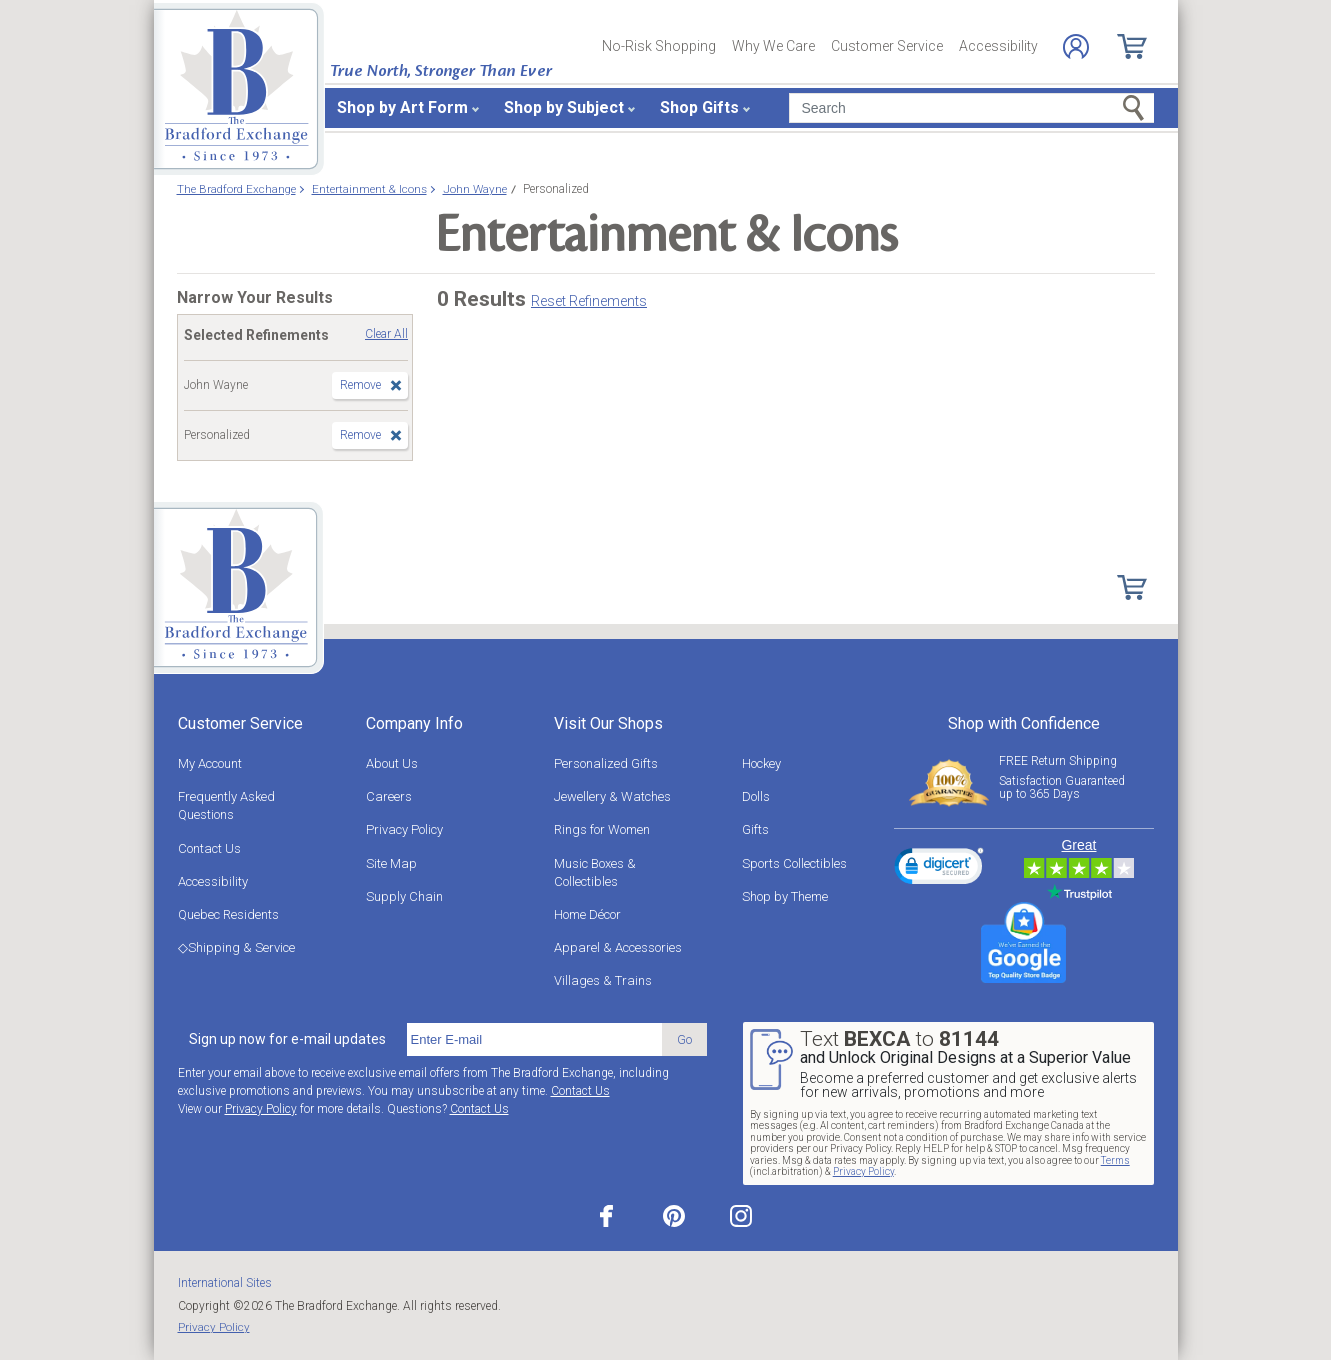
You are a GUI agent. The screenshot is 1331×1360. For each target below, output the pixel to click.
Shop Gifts (699, 107)
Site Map (391, 863)
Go (684, 1039)
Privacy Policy (404, 829)
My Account (210, 763)
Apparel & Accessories (618, 947)
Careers (389, 796)
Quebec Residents (228, 914)
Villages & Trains (603, 980)
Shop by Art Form (402, 107)
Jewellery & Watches (612, 796)
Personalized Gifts (606, 763)
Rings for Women (602, 829)
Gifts (755, 829)
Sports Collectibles (794, 863)
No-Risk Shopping (659, 46)
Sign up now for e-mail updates (287, 1039)
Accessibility (998, 46)
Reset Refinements (589, 301)
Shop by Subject (564, 107)
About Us (392, 763)
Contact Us (209, 848)
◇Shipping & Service (236, 947)
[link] (939, 869)
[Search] (971, 108)
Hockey (761, 763)
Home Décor (587, 914)
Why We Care (773, 46)
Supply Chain (404, 896)
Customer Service (887, 46)
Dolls (756, 796)
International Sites (225, 1283)
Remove (360, 385)
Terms (1115, 1160)
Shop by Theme (785, 896)
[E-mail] (534, 1040)
